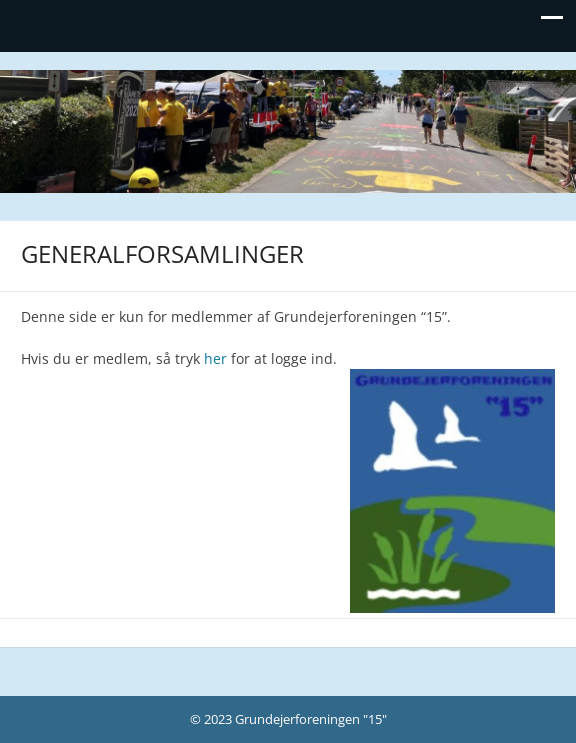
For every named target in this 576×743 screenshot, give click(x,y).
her (215, 358)
